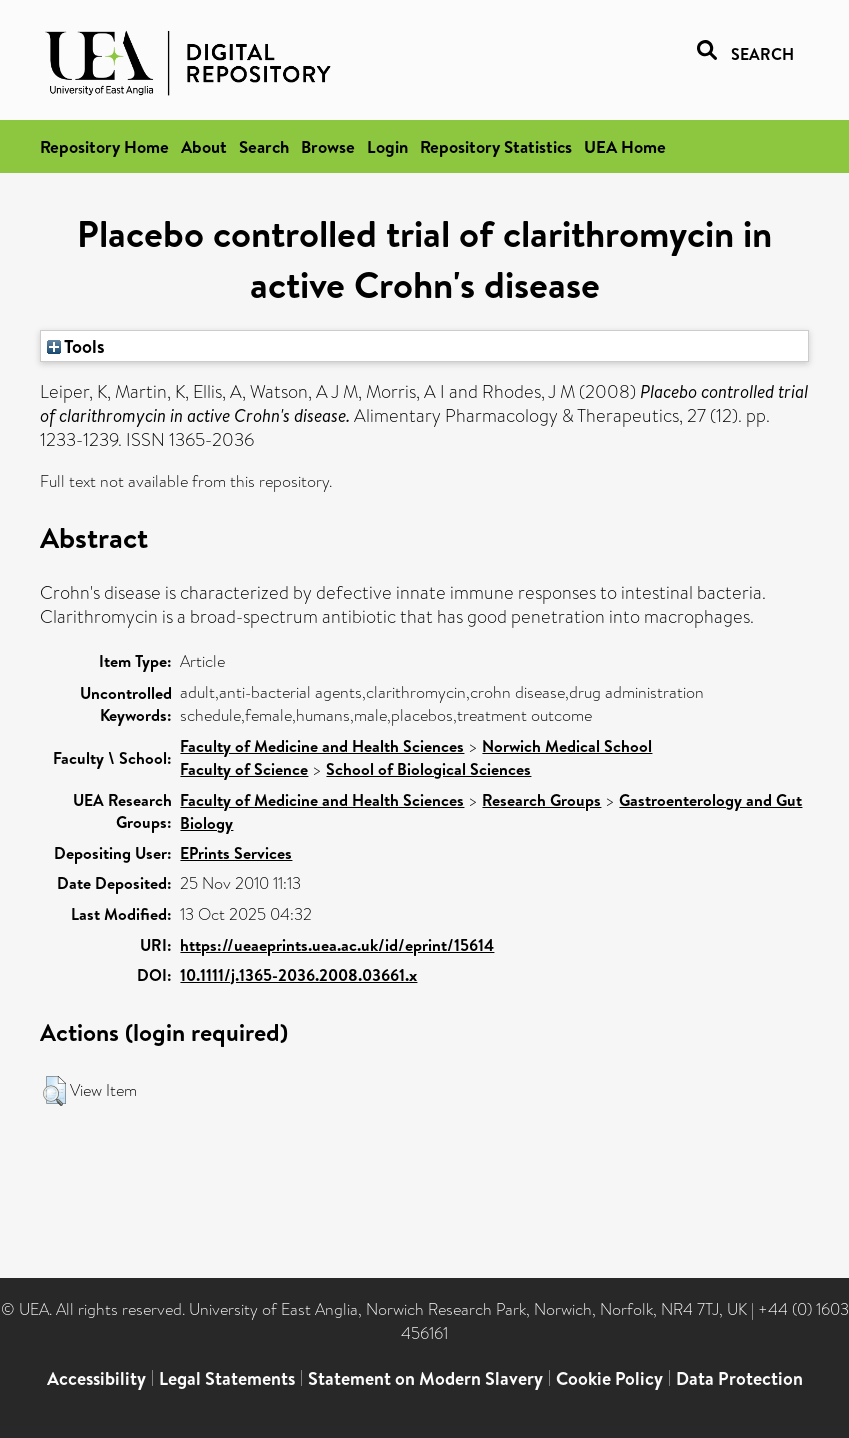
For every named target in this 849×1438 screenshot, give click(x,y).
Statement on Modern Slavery (425, 1378)
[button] (54, 1091)
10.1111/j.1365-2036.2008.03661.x (298, 975)
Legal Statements (227, 1378)
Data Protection (739, 1378)
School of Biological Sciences (428, 769)
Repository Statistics (496, 146)
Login (387, 146)
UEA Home (625, 146)
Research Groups (541, 800)
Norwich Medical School (567, 746)
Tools (76, 346)
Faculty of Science (244, 769)
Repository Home (104, 146)
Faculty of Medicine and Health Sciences (322, 746)
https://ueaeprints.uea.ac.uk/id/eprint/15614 (337, 945)
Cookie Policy (609, 1378)
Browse (328, 146)
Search (264, 146)
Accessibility (96, 1378)
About (204, 146)
